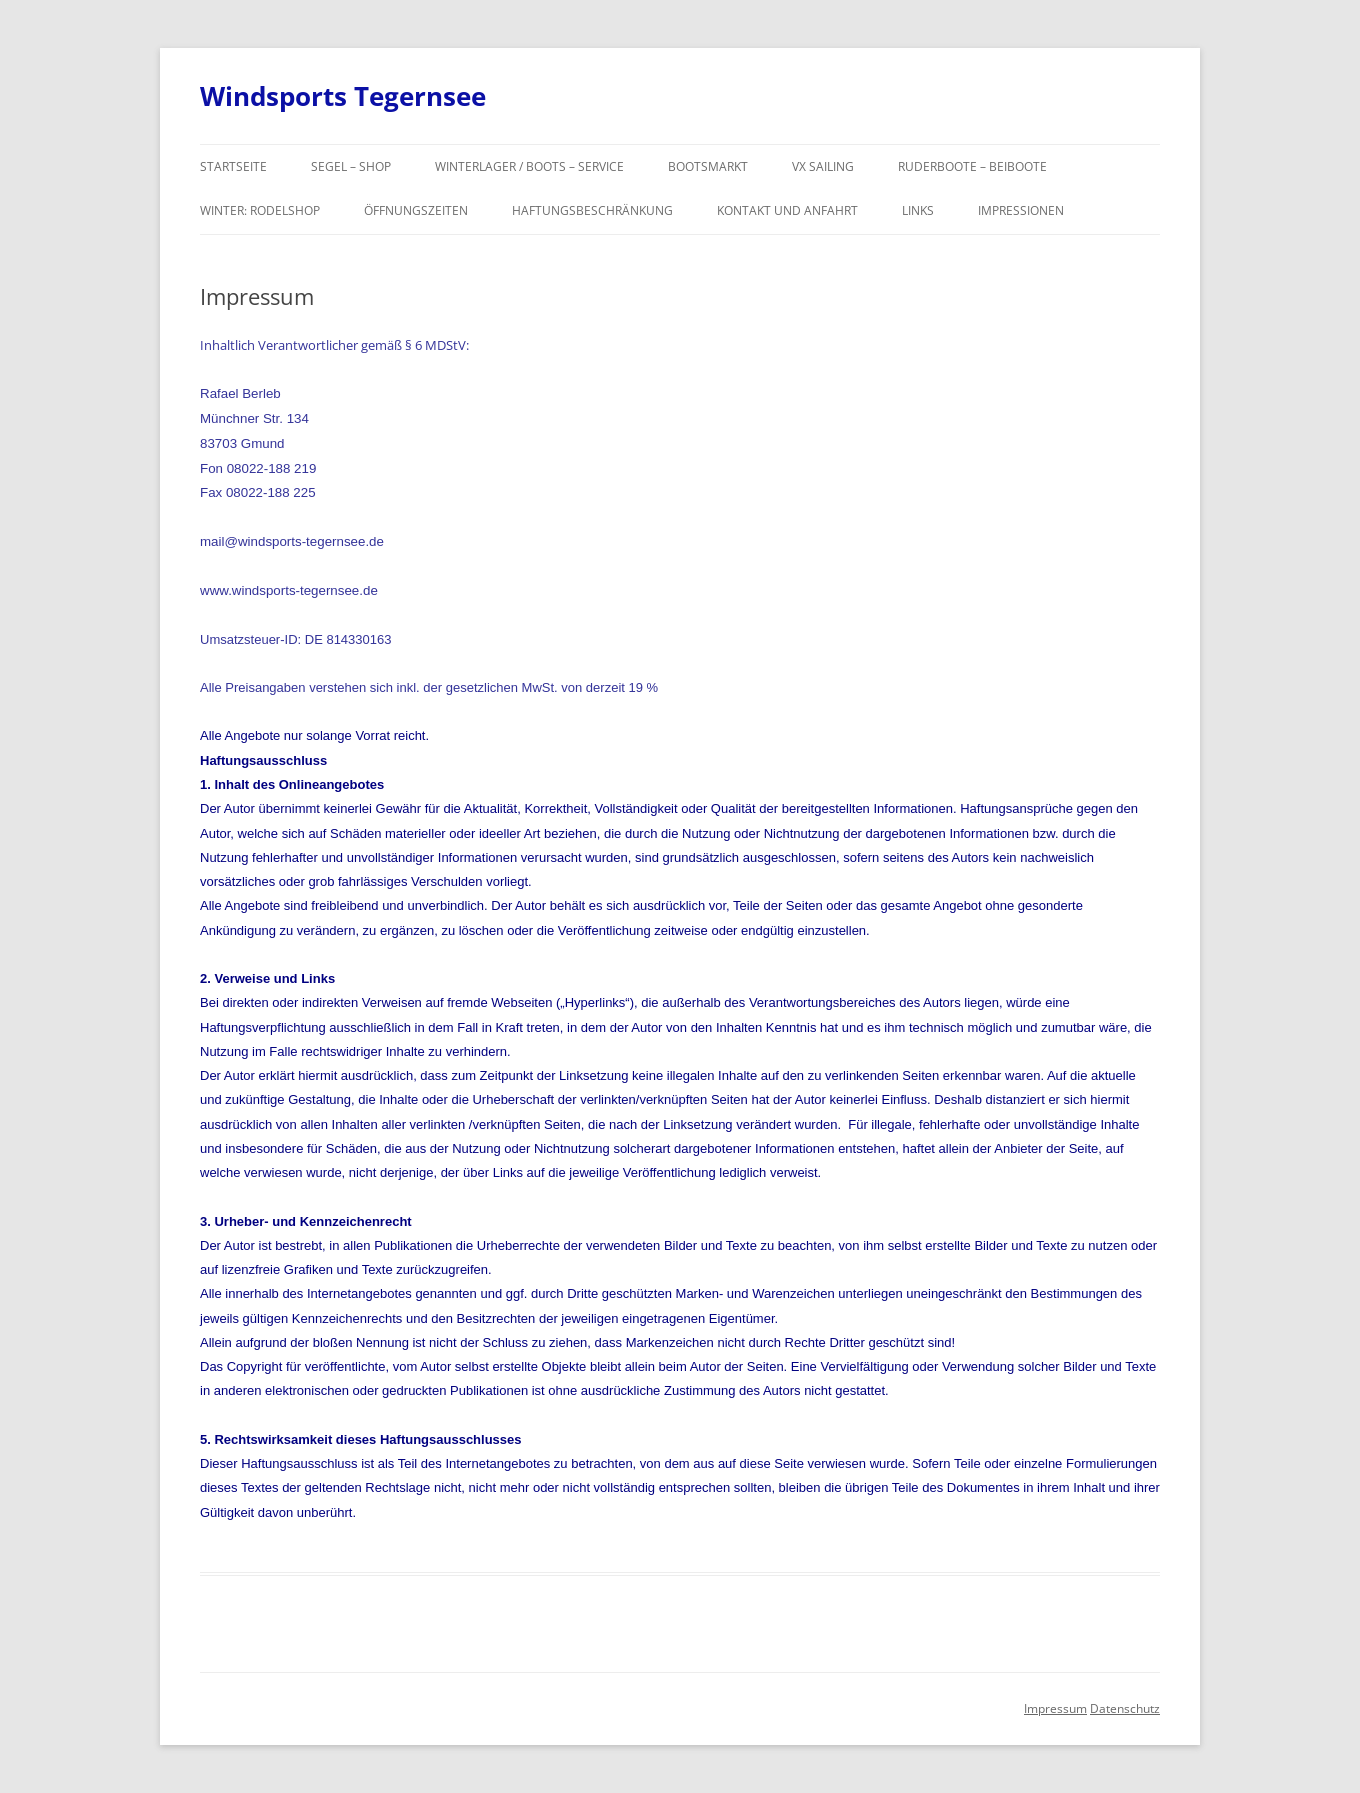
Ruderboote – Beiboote (972, 166)
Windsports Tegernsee (343, 96)
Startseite (233, 166)
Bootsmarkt (708, 166)
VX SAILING (823, 166)
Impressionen (1021, 210)
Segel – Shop (351, 166)
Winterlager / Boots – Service (529, 166)
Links (918, 210)
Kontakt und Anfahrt (787, 210)
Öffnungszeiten (416, 210)
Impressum (1055, 1708)
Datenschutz (1125, 1708)
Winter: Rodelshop (260, 210)
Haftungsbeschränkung (592, 210)
